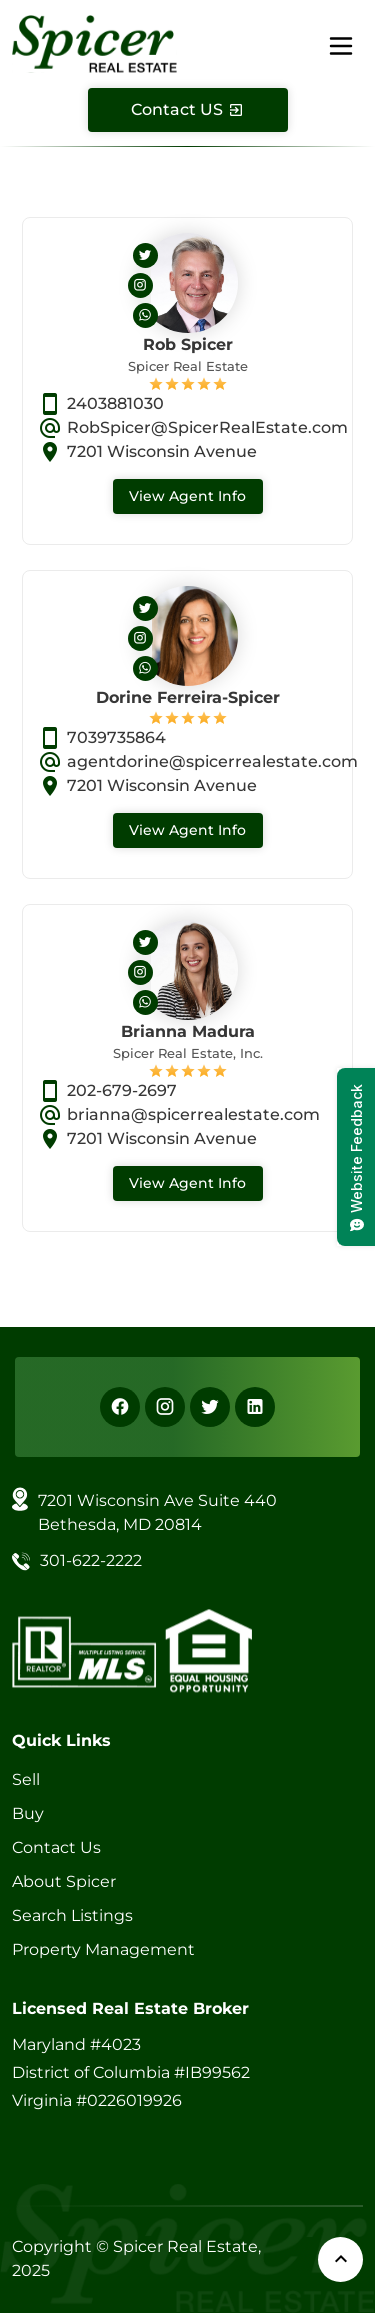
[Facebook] (120, 1407)
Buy (28, 1813)
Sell (26, 1779)
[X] (210, 1407)
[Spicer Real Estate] (94, 42)
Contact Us (56, 1847)
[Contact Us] (188, 110)
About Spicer (64, 1881)
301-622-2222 (91, 1560)
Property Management (103, 1949)
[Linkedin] (255, 1407)
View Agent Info (187, 496)
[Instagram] (165, 1407)
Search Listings (72, 1915)
